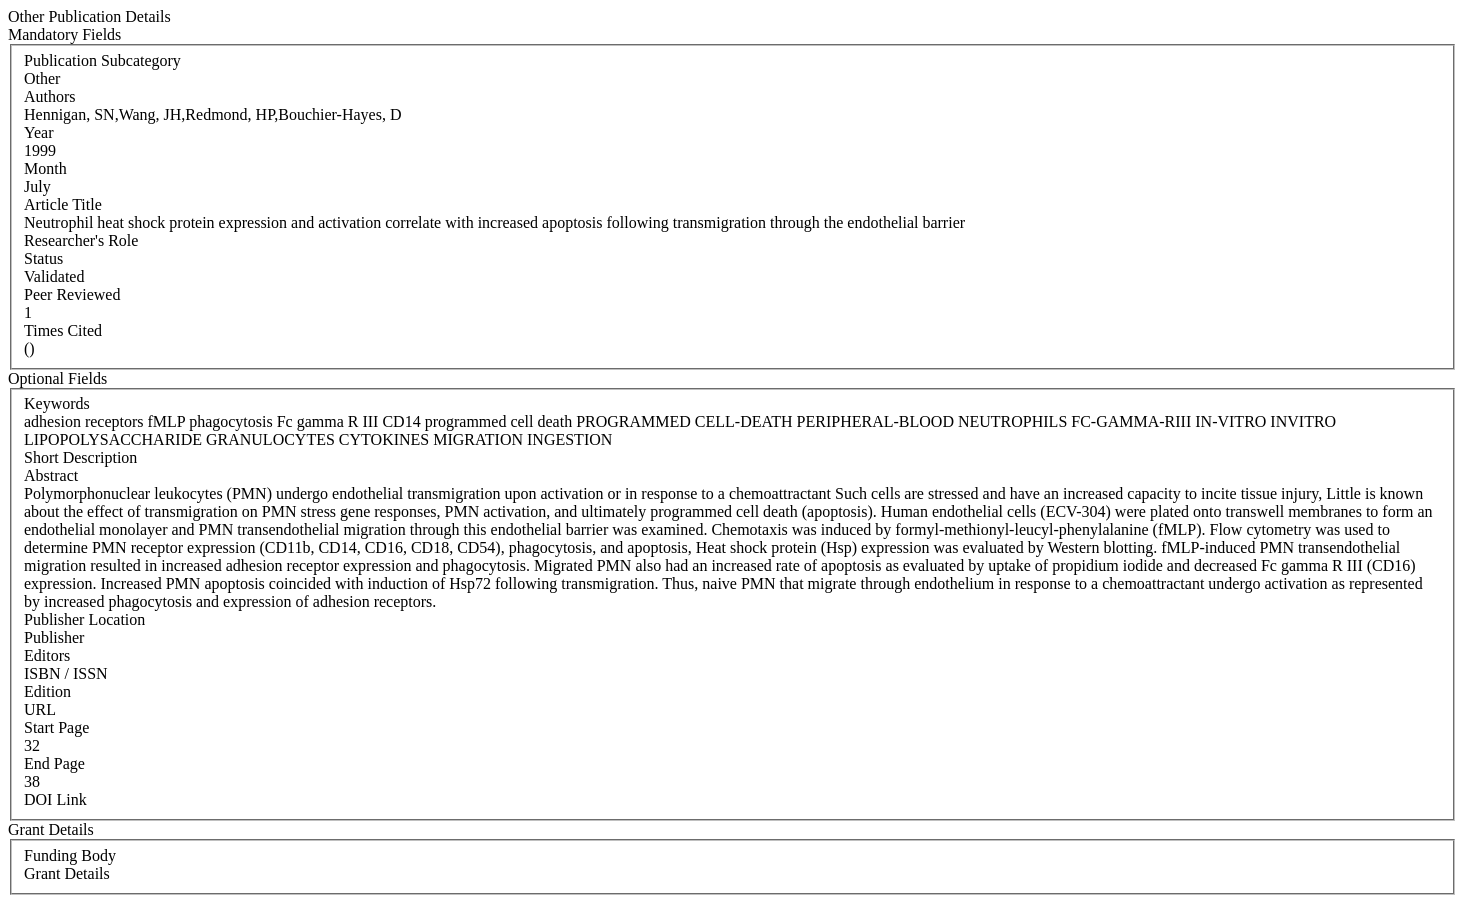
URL (40, 709)
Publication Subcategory (102, 60)
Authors (50, 96)
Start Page (56, 727)
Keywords (57, 403)
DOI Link (55, 799)
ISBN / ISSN (66, 673)
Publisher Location (84, 619)
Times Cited (63, 330)
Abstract (51, 475)
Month (45, 168)
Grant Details (67, 873)
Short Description (80, 457)
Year (38, 132)
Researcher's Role (81, 240)
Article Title (63, 204)
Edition (47, 691)
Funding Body (70, 855)
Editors (47, 655)
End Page (54, 763)
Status (43, 258)
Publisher (54, 637)
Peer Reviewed (72, 294)
